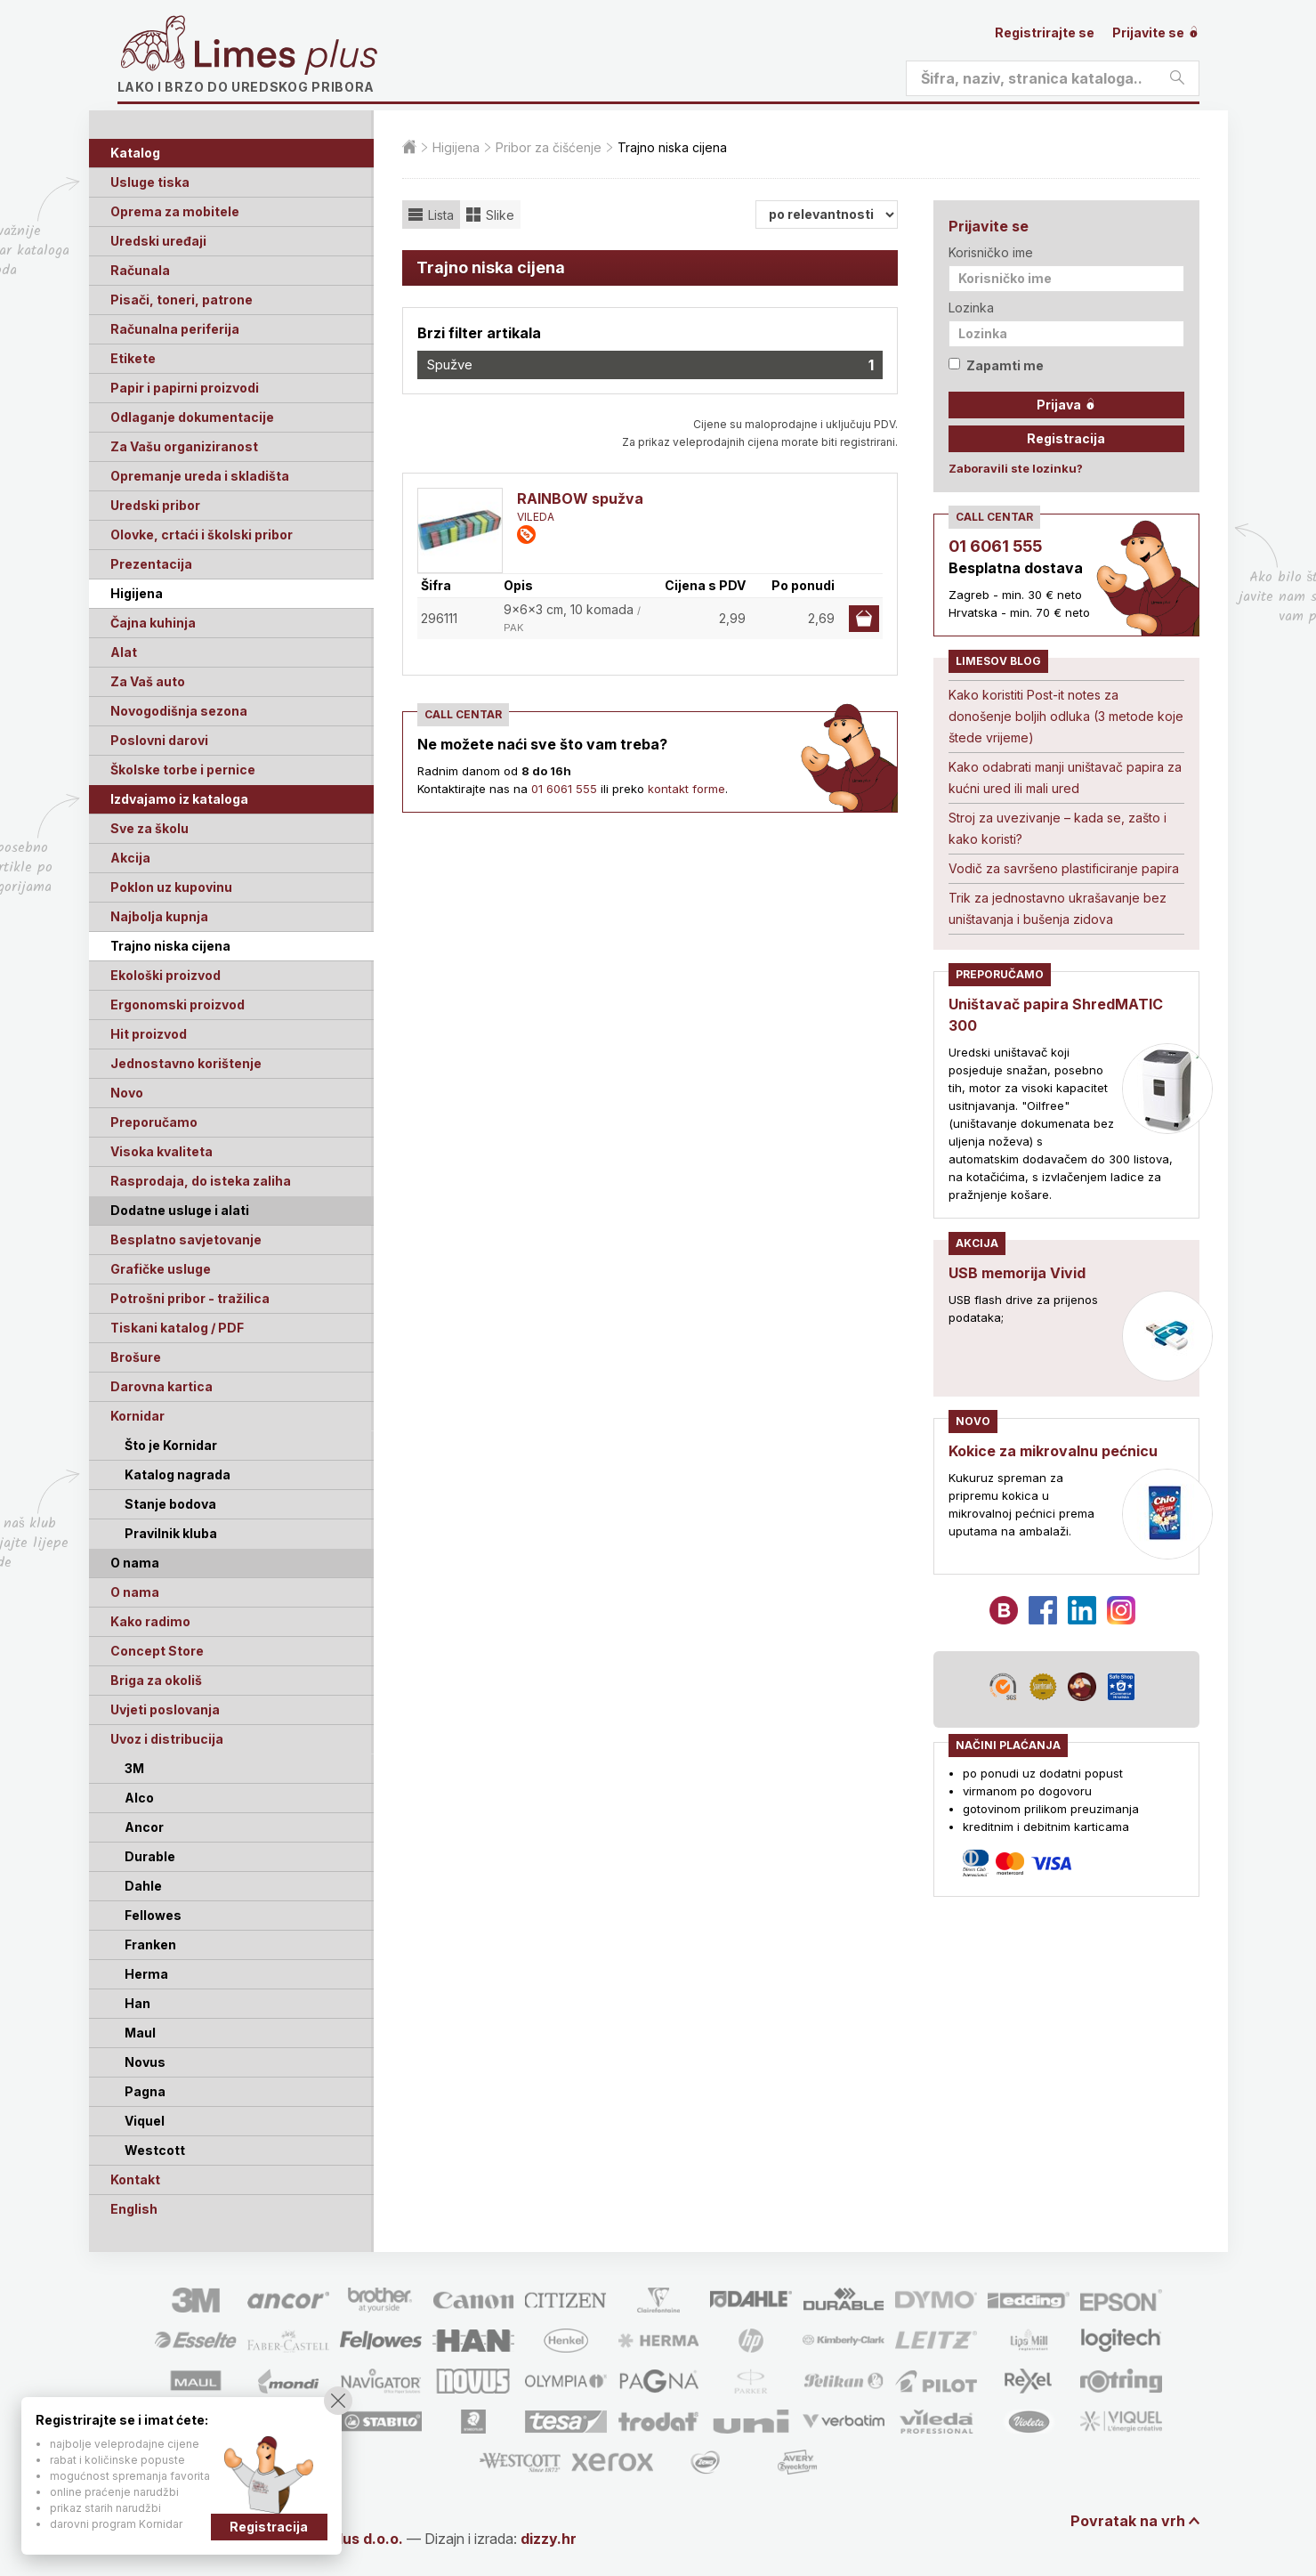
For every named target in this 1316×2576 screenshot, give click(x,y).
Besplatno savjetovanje (186, 1239)
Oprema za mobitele (174, 211)
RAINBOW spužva (580, 498)
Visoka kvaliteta (161, 1151)
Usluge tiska (150, 182)
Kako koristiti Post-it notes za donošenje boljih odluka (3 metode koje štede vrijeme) (1066, 716)
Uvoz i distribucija (166, 1738)
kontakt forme (686, 789)
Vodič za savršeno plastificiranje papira (1064, 868)
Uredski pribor (155, 505)
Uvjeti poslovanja (165, 1709)
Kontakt (135, 2179)
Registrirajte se (1044, 32)
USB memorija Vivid (1017, 1273)
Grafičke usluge (160, 1268)
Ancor (144, 1827)
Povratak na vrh (1127, 2521)
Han (137, 2003)
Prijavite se (1155, 32)
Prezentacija (151, 563)
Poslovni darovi (159, 740)
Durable (150, 1856)
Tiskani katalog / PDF (177, 1327)
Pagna (145, 2091)
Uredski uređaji (158, 240)
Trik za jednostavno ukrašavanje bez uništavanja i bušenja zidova (1058, 908)
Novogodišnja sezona (178, 710)
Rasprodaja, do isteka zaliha (200, 1180)
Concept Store (157, 1650)
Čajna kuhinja (153, 622)
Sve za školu (149, 828)
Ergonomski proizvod (177, 1004)
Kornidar (137, 1415)
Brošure (135, 1357)
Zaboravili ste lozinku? (1016, 468)
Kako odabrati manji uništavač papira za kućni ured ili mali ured (1065, 777)
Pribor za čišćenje (548, 147)
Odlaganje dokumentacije (192, 417)
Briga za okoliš (156, 1680)
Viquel (145, 2120)
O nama (134, 1592)
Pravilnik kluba (171, 1533)
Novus (145, 2062)
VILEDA (535, 516)
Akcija (130, 857)
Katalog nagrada (177, 1474)
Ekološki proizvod (165, 975)
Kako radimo (150, 1621)
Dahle (143, 1885)
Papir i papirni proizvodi (184, 387)
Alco (139, 1797)
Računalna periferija (174, 328)
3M (134, 1768)
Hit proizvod (148, 1033)
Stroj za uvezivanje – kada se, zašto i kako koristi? (1058, 828)
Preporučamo (154, 1122)
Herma (146, 1973)
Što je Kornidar (171, 1445)
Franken (150, 1944)
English (133, 2208)
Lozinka (971, 307)
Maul (140, 2032)
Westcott (155, 2150)
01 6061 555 (564, 789)
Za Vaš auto (147, 681)
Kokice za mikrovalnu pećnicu (1053, 1451)
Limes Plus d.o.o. (344, 2539)
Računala (140, 270)
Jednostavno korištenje (186, 1063)
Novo (126, 1092)
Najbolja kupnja (159, 916)
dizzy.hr (549, 2539)
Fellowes (153, 1915)
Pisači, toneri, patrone (181, 299)
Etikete (133, 358)
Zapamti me (996, 365)
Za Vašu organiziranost (184, 446)
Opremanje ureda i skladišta (199, 475)
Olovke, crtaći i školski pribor (201, 534)
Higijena (136, 593)
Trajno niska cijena (170, 945)
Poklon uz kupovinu (171, 887)
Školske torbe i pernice (182, 769)
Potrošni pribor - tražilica (190, 1298)
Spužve (650, 365)
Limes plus (285, 57)
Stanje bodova (170, 1503)
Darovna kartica (161, 1386)
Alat (123, 652)
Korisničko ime (991, 252)
